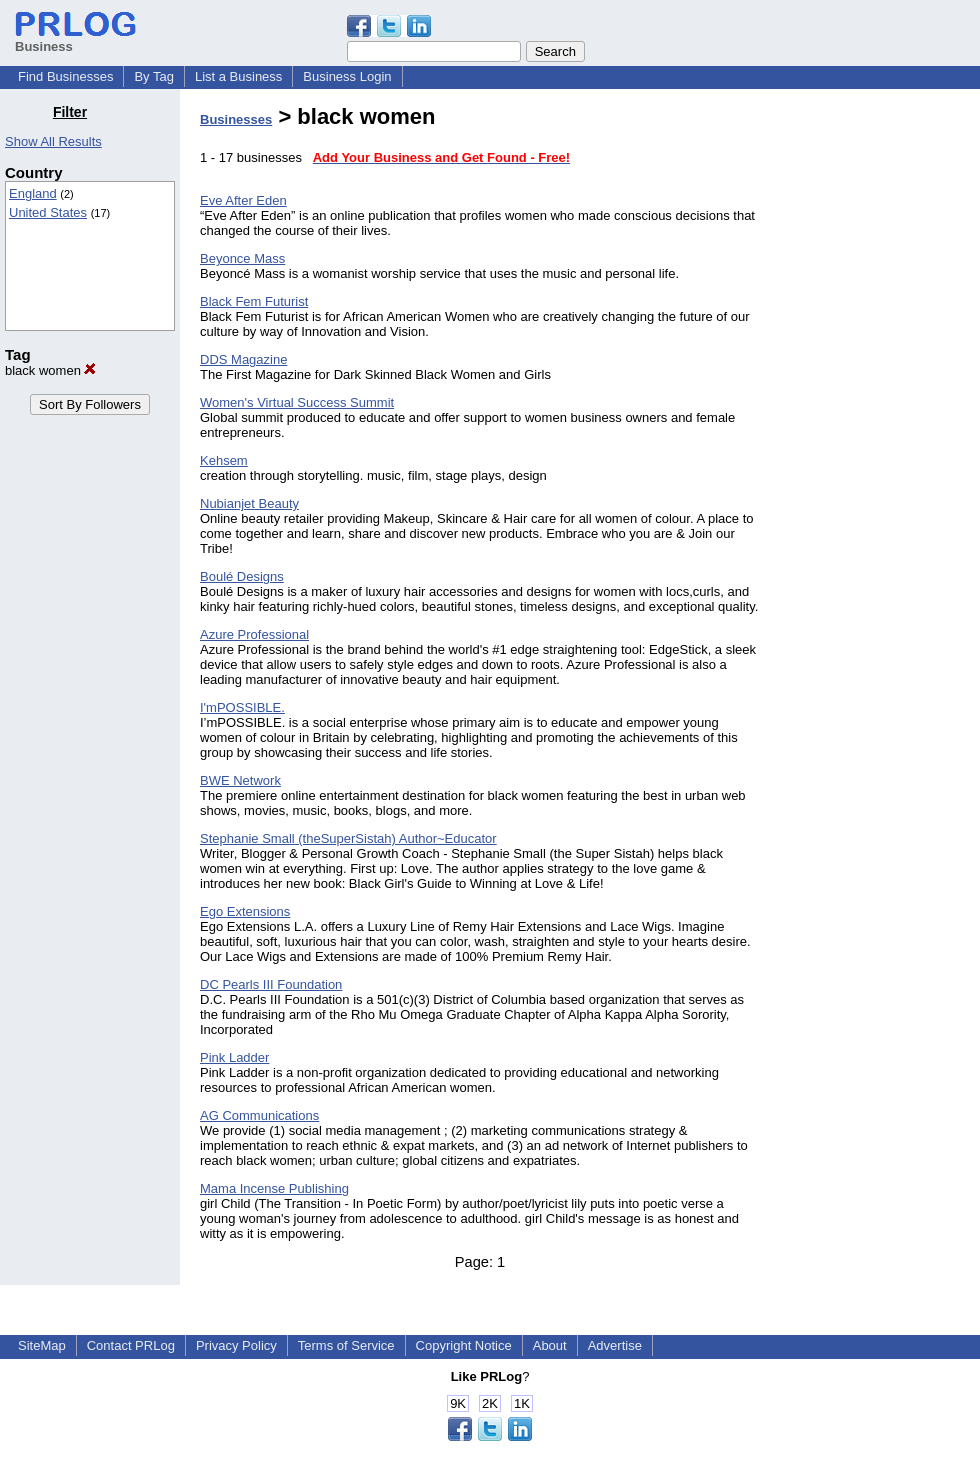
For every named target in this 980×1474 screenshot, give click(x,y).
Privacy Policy (236, 1345)
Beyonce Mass (242, 258)
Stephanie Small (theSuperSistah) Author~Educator (348, 838)
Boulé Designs (242, 576)
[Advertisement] (878, 404)
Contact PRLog (131, 1345)
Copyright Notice (464, 1345)
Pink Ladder (234, 1057)
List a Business (238, 76)
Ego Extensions (245, 911)
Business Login (347, 76)
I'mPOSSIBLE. (242, 707)
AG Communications (259, 1115)
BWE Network (240, 780)
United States (48, 212)
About (550, 1345)
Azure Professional (254, 634)
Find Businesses (65, 76)
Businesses (236, 119)
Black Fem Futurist (254, 301)
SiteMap (42, 1345)
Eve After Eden (243, 200)
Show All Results (53, 141)
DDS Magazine (243, 359)
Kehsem (224, 460)
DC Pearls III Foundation (271, 984)
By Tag (154, 76)
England (33, 193)
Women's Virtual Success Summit (297, 402)
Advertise (615, 1345)
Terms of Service (346, 1345)
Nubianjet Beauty (249, 503)
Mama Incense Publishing (274, 1188)
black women (50, 370)
